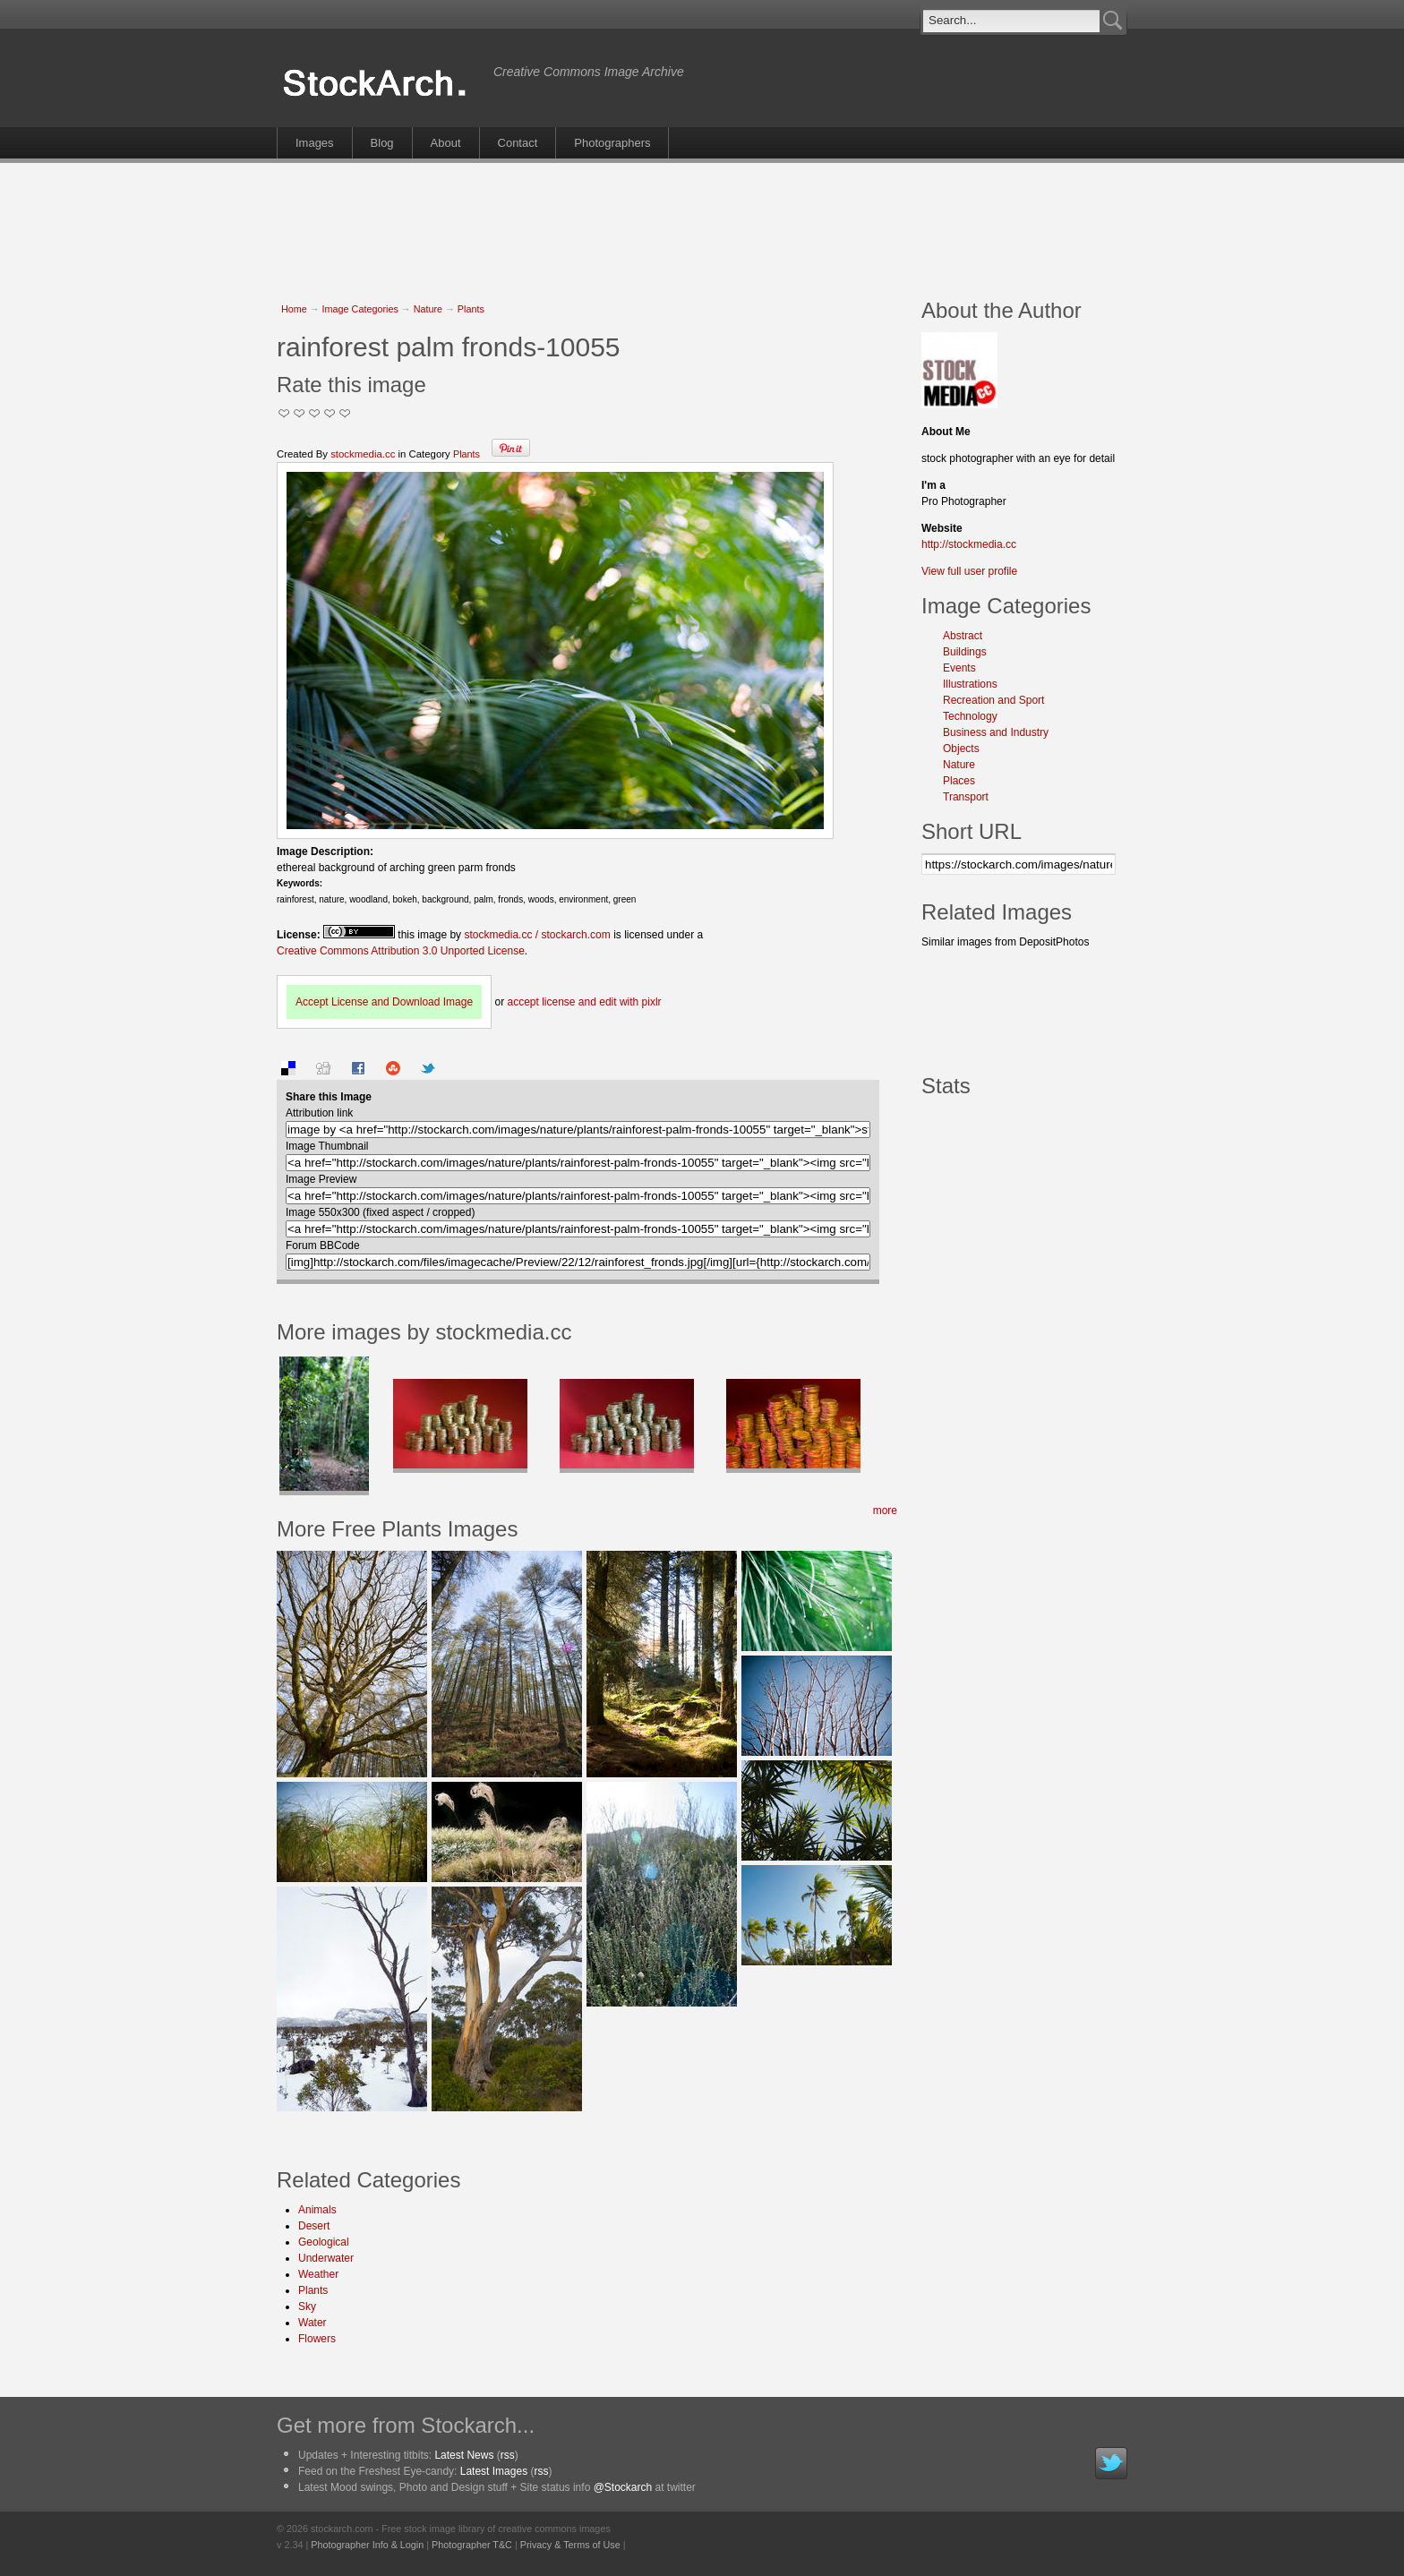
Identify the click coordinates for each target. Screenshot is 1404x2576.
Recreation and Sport (993, 700)
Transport (966, 797)
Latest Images (493, 2471)
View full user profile (969, 571)
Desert (314, 2226)
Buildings (965, 652)
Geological (323, 2242)
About (446, 143)
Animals (317, 2210)
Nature (428, 309)
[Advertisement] (702, 221)
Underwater (326, 2258)
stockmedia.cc (362, 454)
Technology (970, 716)
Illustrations (970, 684)
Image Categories (360, 309)
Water (312, 2322)
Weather (318, 2274)
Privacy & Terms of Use (570, 2544)
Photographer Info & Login (367, 2544)
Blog (382, 143)
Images (314, 143)
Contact (518, 143)
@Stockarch (623, 2487)
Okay (299, 413)
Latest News (463, 2455)
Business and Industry (996, 732)
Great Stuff (330, 413)
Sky (307, 2306)
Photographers (612, 143)
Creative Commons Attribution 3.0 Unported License (401, 951)
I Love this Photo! (345, 413)
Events (959, 668)
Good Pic (314, 413)
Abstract (962, 635)
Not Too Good (284, 413)
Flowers (317, 2338)
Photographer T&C (472, 2544)
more (885, 1510)
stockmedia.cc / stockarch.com (537, 935)
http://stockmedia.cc (968, 544)
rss (508, 2455)
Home (294, 309)
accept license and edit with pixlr (584, 1002)
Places (959, 781)
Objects (961, 748)
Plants (471, 309)
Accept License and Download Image (384, 1002)
